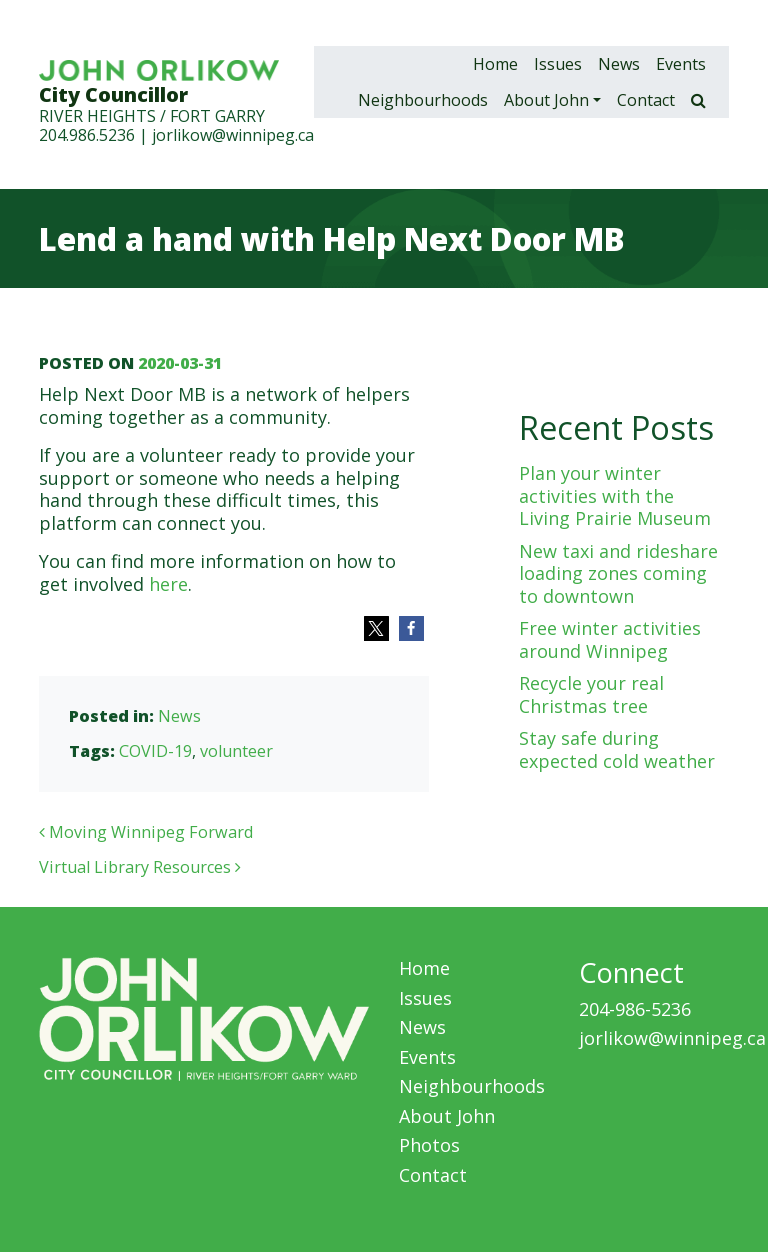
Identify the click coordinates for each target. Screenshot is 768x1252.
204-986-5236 (635, 1009)
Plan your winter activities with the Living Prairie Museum (615, 495)
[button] (376, 628)
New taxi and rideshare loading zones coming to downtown (618, 573)
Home (495, 64)
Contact (646, 100)
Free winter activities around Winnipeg (610, 639)
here (168, 584)
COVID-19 (155, 751)
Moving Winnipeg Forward (146, 832)
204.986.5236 (87, 135)
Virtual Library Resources (140, 867)
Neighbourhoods (423, 100)
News (619, 64)
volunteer (236, 751)
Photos (429, 1145)
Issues (558, 64)
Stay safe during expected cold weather (617, 749)
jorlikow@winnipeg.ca (233, 135)
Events (681, 64)
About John (546, 100)
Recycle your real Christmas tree (591, 694)
